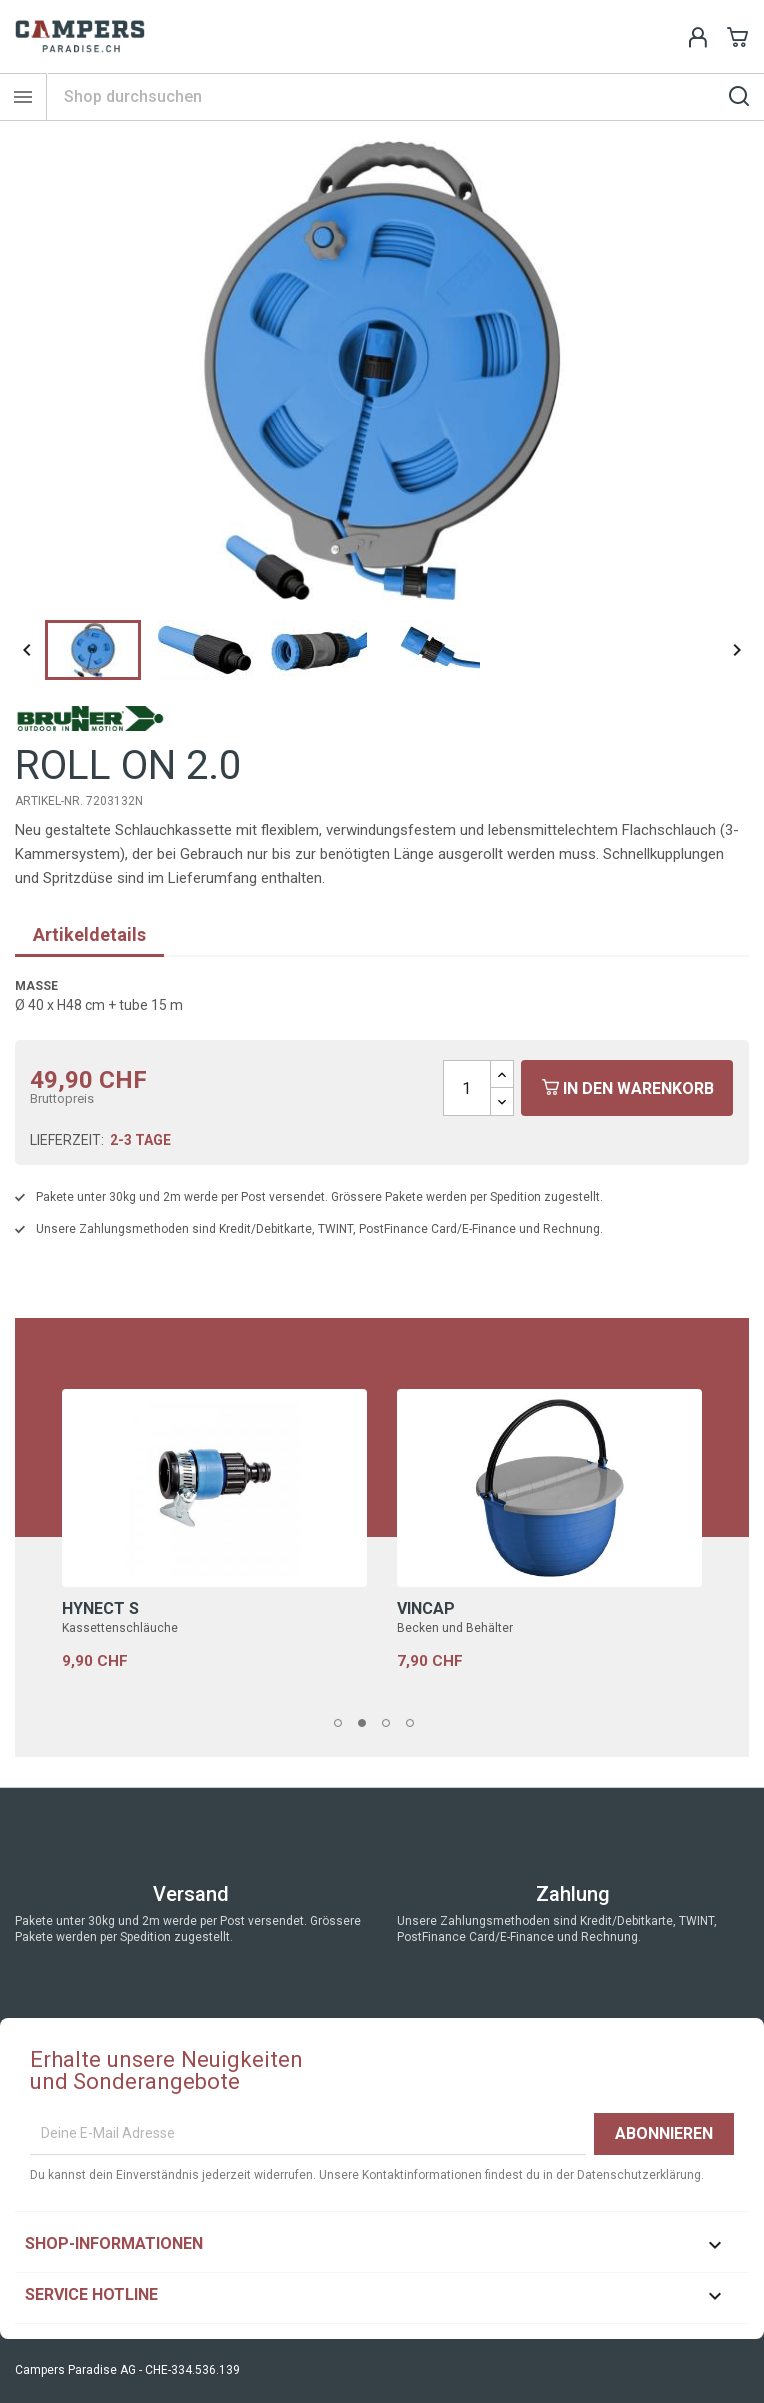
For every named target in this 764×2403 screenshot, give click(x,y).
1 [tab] (344, 1723)
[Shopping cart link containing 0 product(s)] (738, 37)
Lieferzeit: (67, 1140)
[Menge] (467, 1088)
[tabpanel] (214, 1554)
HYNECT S (100, 1608)
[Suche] (406, 96)
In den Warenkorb (628, 1088)
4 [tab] (416, 1723)
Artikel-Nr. (49, 801)
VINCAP (426, 1608)
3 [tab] (392, 1723)
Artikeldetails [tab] (89, 934)
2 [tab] (368, 1723)
